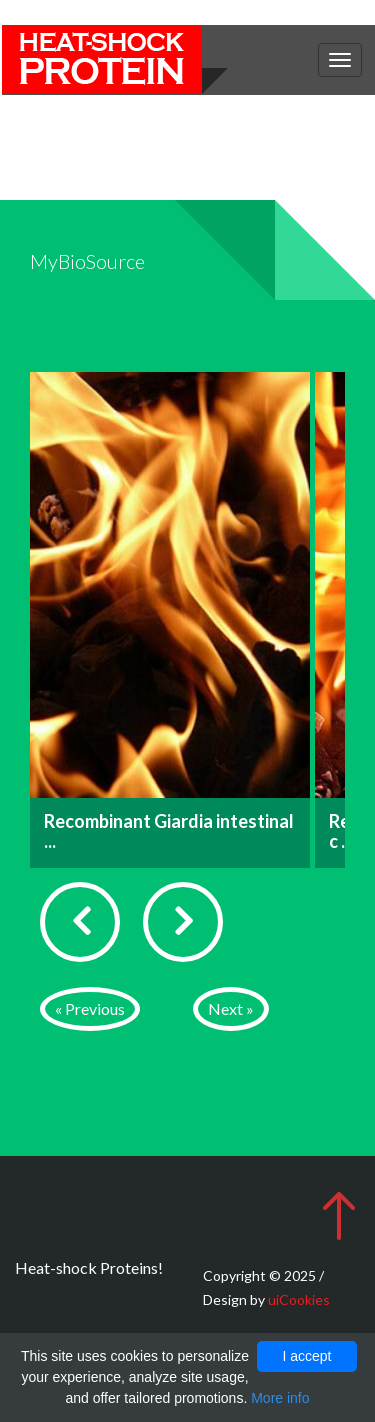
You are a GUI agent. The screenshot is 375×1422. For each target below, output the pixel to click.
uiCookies (299, 1299)
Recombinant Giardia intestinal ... (169, 831)
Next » (231, 1008)
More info (280, 1398)
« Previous (90, 1008)
